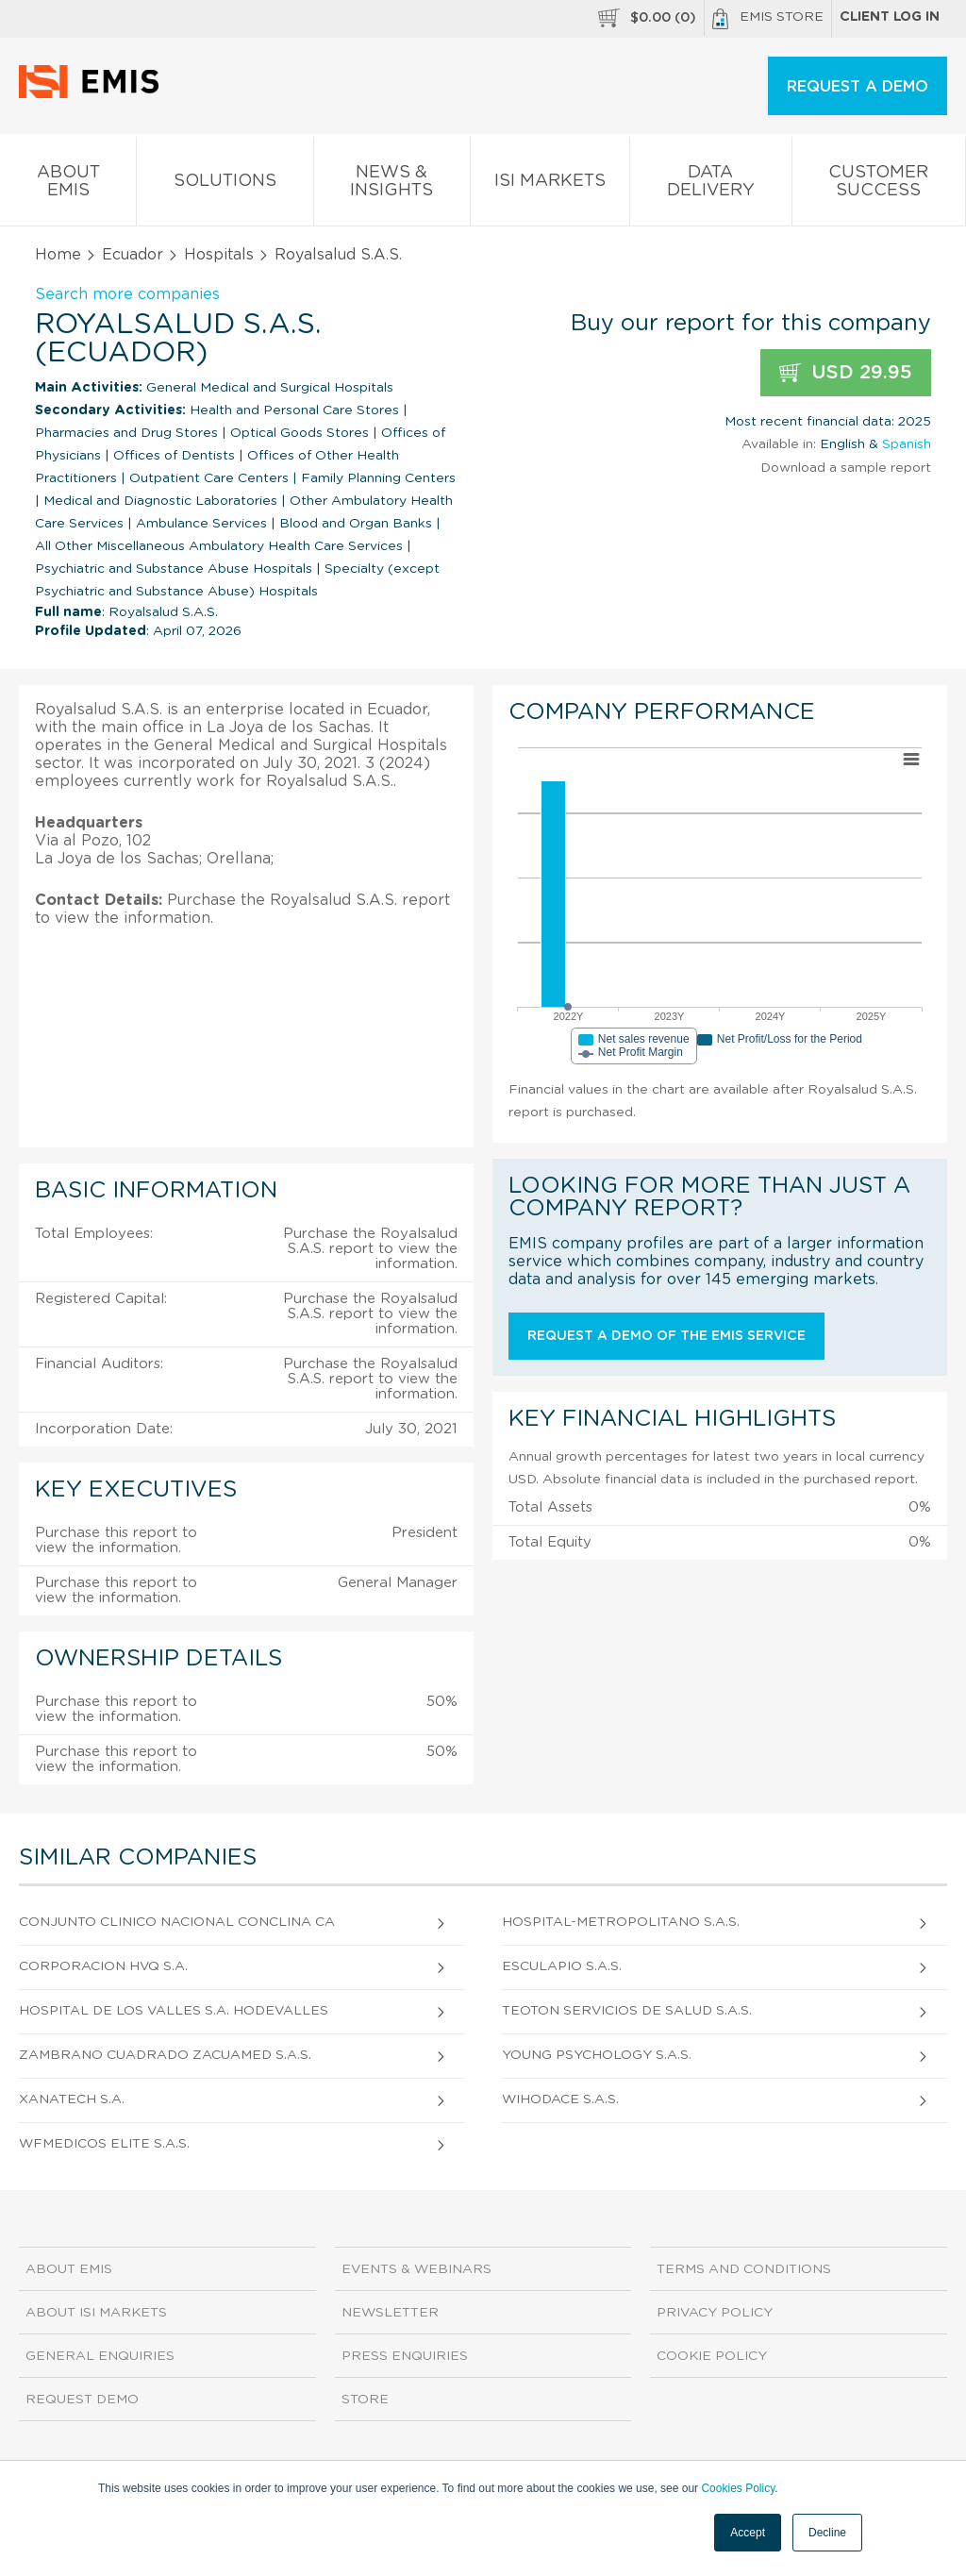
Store (365, 2399)
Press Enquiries (404, 2356)
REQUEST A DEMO (857, 86)
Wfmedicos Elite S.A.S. (104, 2143)
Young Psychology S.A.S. (596, 2055)
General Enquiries (100, 2356)
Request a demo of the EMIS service (666, 1336)
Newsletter (390, 2312)
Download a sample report (845, 468)
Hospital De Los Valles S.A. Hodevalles (173, 2010)
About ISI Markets (96, 2312)
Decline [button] (827, 2532)
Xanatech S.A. (72, 2099)
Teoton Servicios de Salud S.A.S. (627, 2010)
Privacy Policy (715, 2312)
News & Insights (392, 185)
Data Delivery (710, 185)
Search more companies (127, 294)
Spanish (906, 444)
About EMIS (68, 185)
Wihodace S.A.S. (560, 2099)
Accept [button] (747, 2532)
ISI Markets (550, 184)
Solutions (224, 184)
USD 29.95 (845, 373)
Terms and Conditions (744, 2269)
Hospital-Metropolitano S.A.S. (621, 1922)
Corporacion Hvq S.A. (103, 1966)
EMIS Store (768, 18)
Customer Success (878, 185)
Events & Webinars (416, 2269)
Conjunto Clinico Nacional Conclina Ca (177, 1922)
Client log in (890, 17)
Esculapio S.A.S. (562, 1966)
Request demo (82, 2399)
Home (58, 254)
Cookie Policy (712, 2356)
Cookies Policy (737, 2488)
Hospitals (219, 254)
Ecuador (132, 254)
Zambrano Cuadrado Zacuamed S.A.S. (165, 2055)
